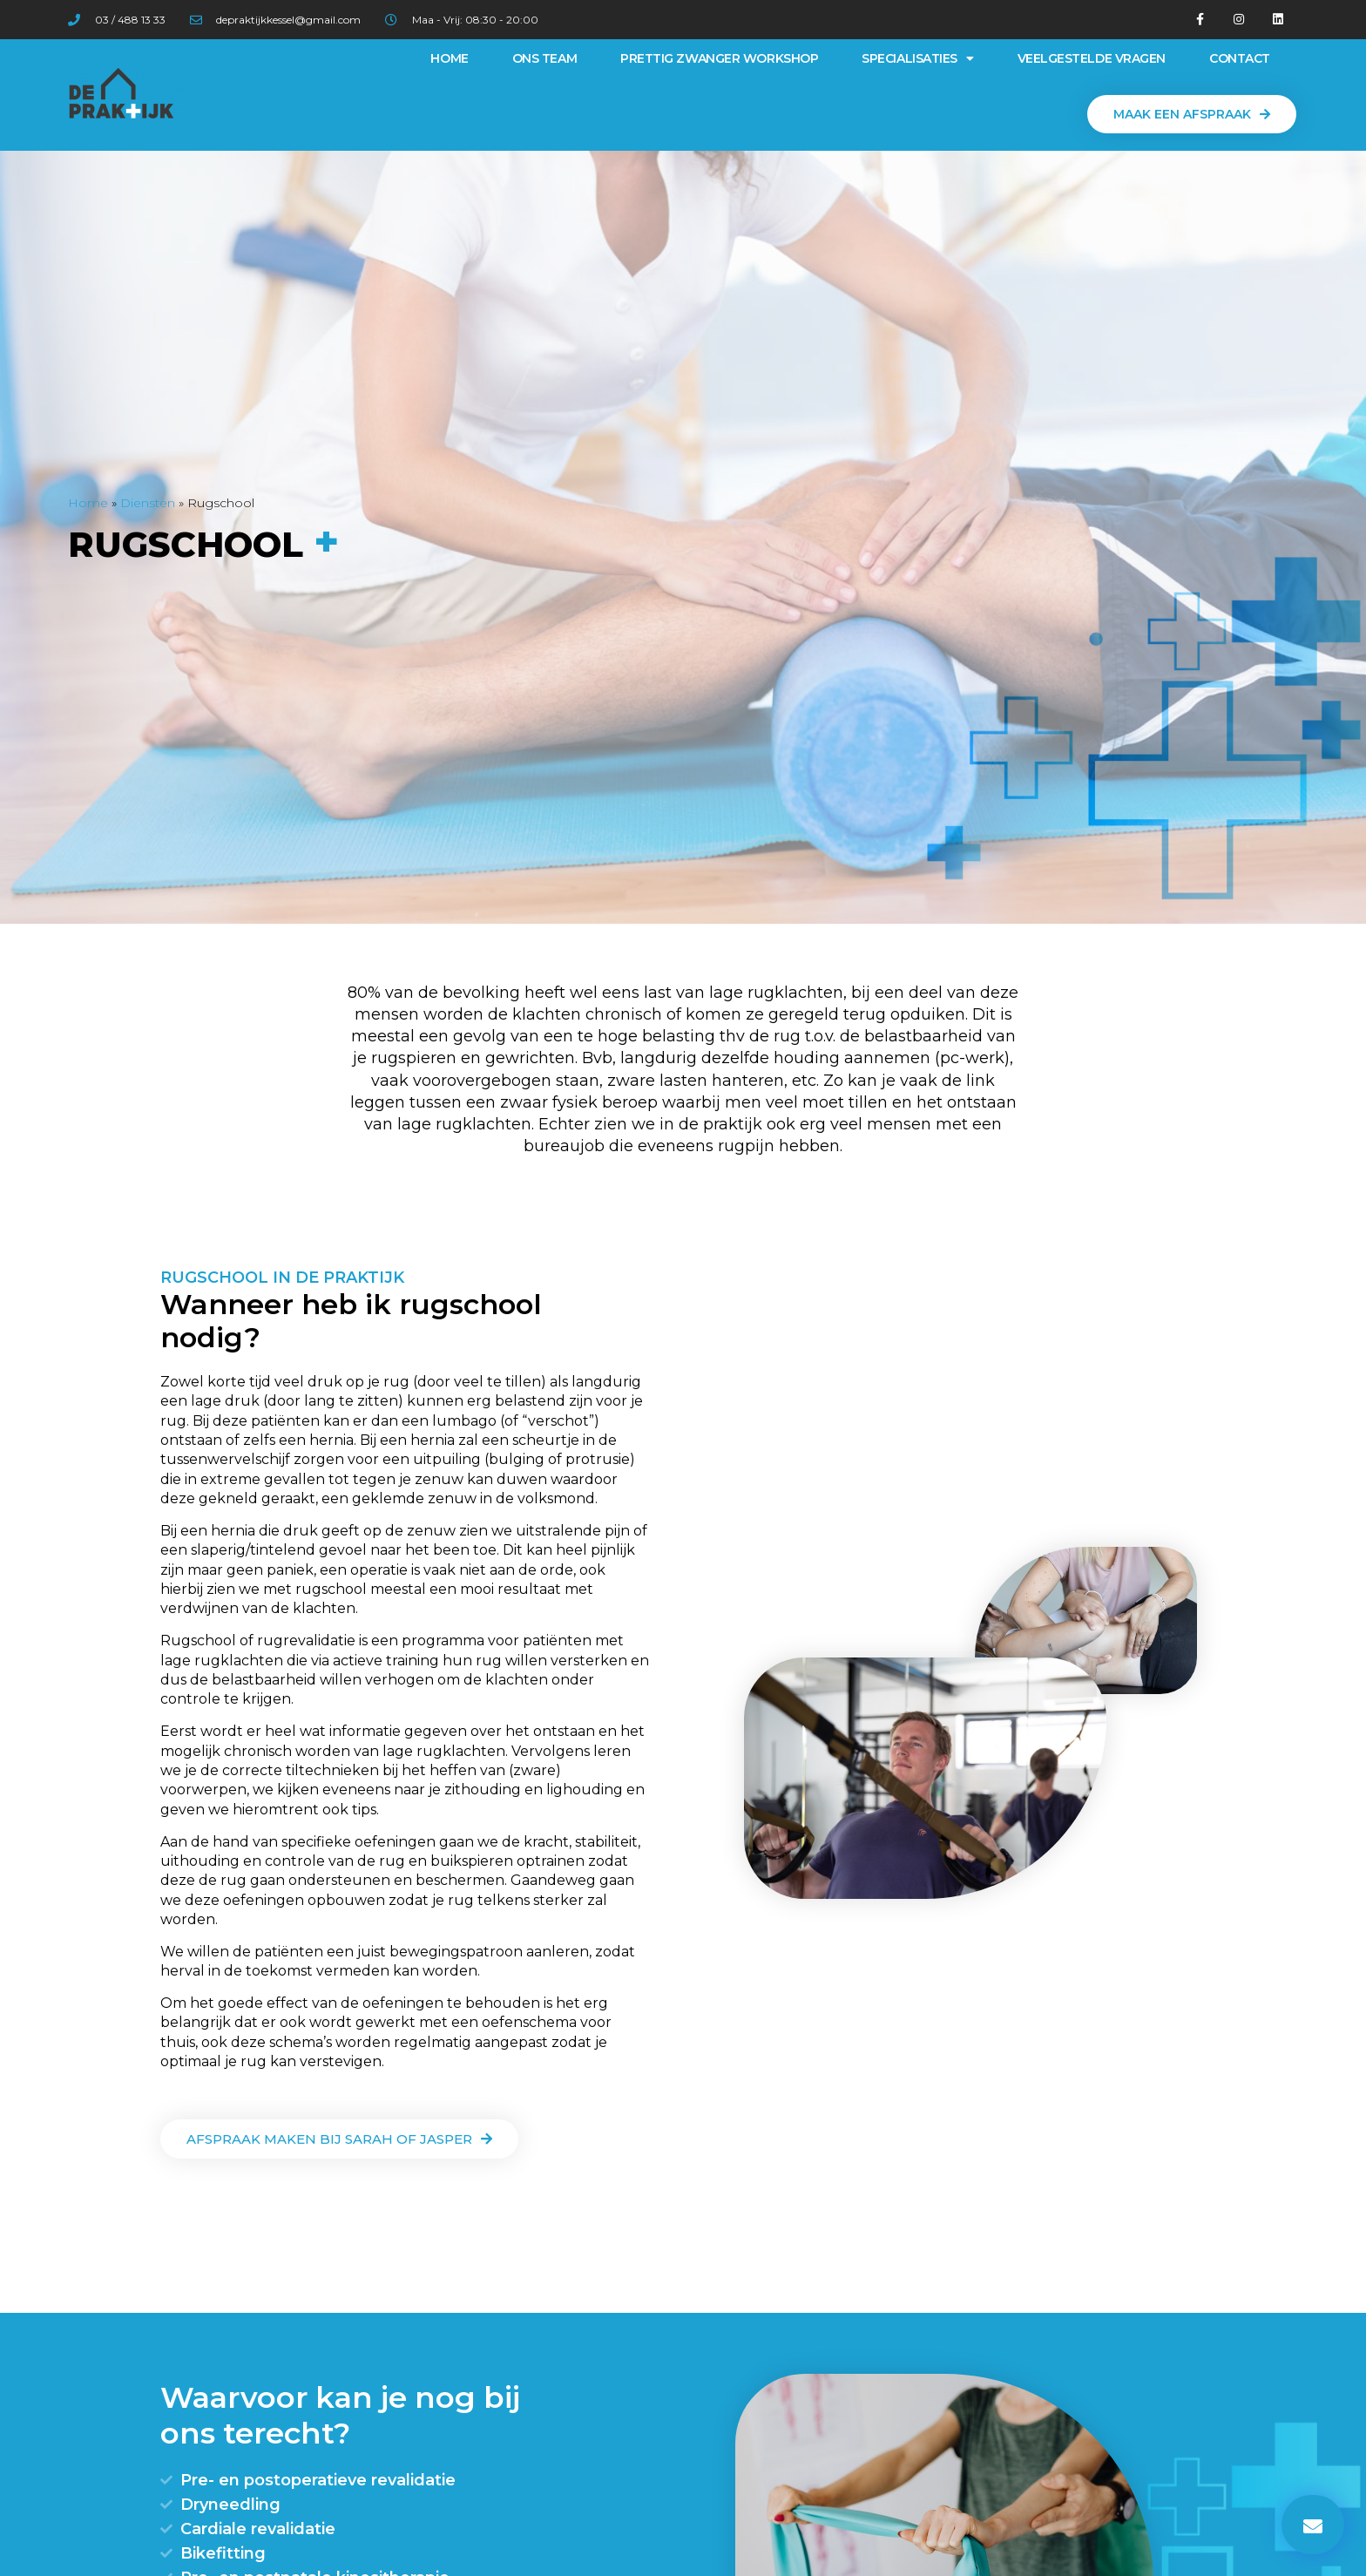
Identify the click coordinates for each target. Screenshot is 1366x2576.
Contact (1239, 58)
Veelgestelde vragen (1092, 58)
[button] (1191, 114)
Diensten (147, 503)
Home (449, 58)
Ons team (544, 58)
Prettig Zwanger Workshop (719, 58)
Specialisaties (917, 58)
